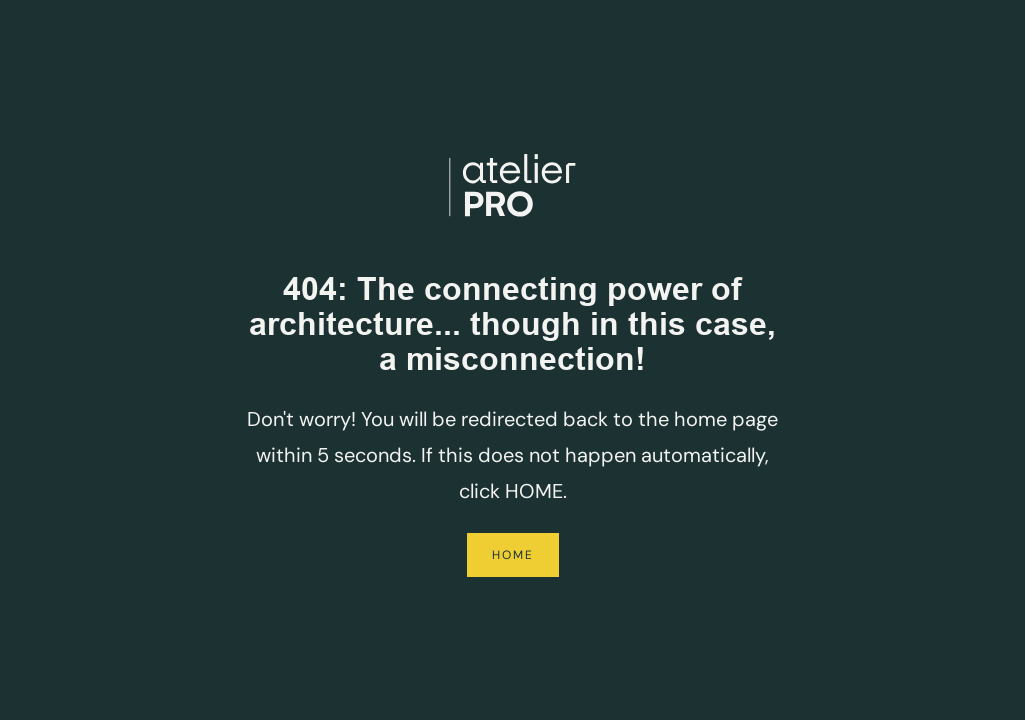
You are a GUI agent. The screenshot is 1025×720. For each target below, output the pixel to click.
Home (513, 555)
